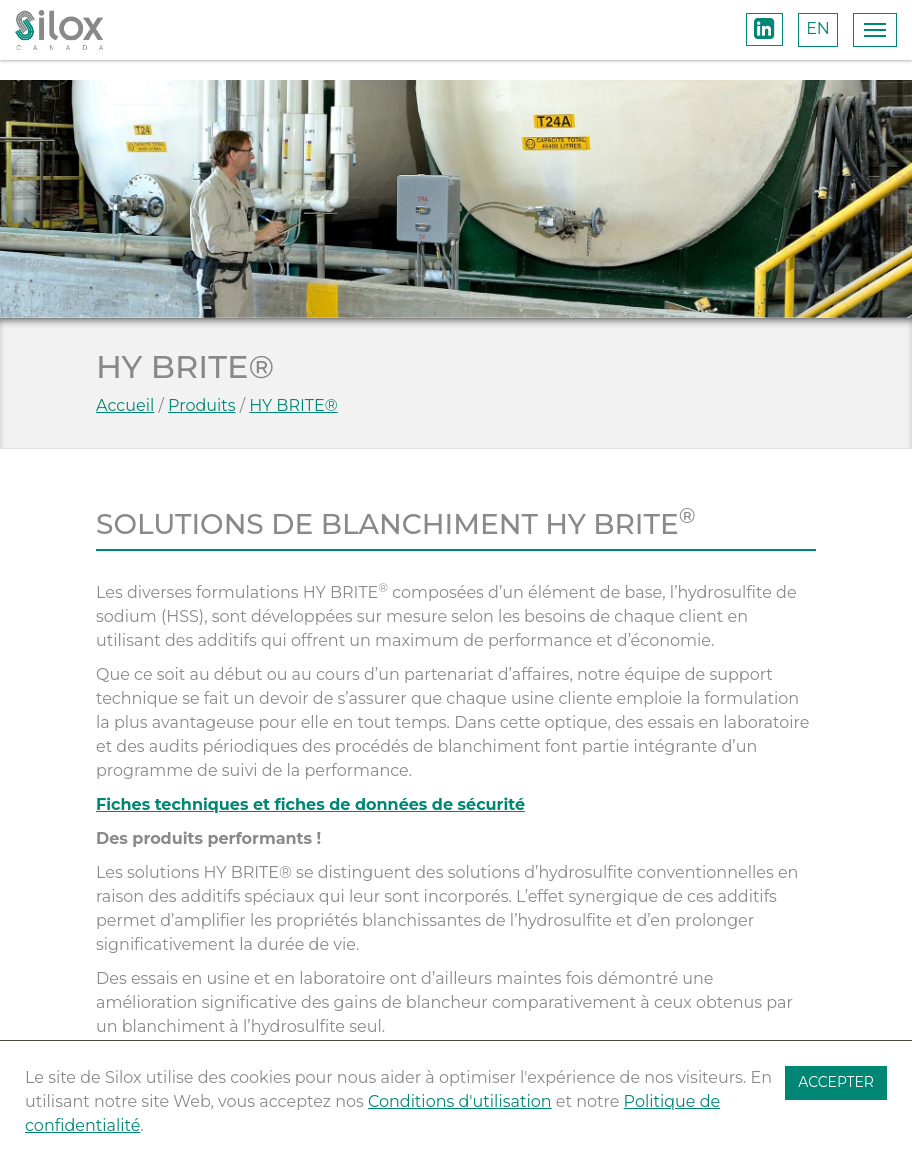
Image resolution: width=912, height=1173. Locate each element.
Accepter (836, 1082)
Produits (201, 405)
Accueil (125, 405)
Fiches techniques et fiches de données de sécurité (310, 804)
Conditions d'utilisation (460, 1101)
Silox (59, 30)
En (818, 28)
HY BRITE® (293, 405)
